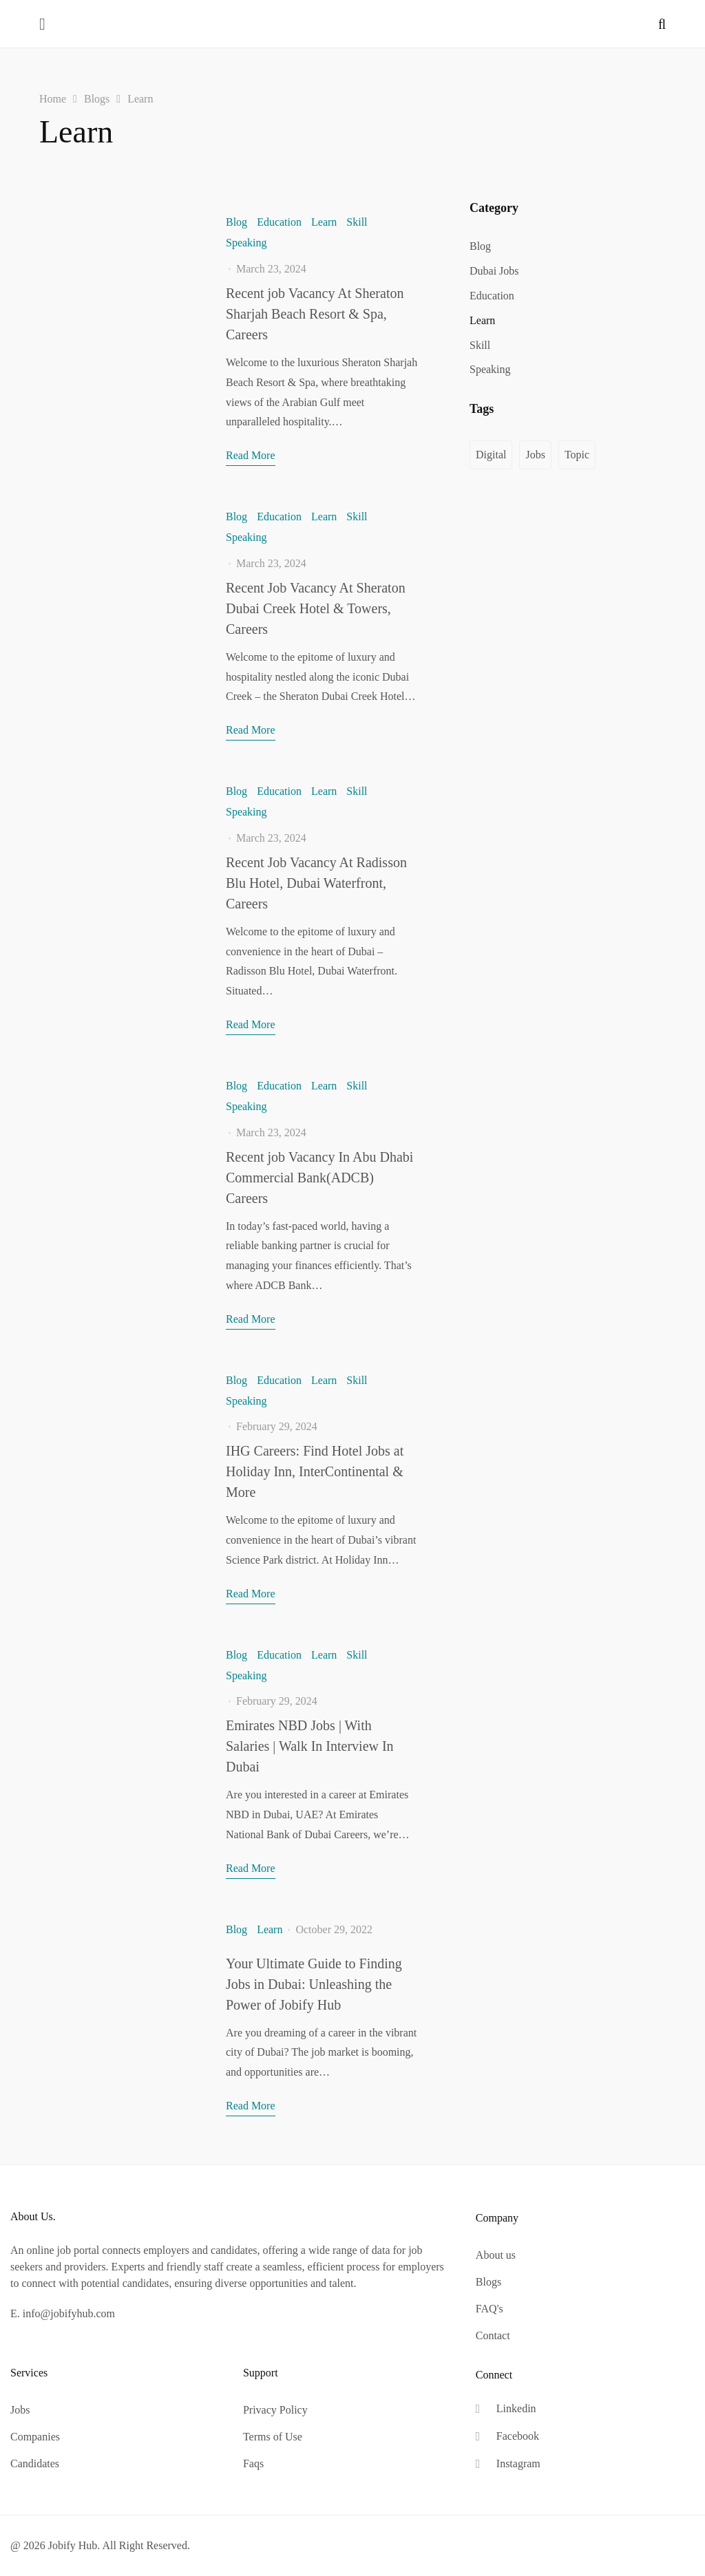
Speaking (246, 242)
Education (279, 222)
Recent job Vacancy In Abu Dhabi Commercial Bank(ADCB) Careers (319, 1177)
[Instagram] (508, 2464)
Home (52, 99)
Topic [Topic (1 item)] (577, 454)
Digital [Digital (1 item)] (491, 454)
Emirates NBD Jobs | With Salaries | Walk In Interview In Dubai (310, 1746)
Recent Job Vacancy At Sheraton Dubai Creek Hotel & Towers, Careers (316, 608)
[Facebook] (508, 2436)
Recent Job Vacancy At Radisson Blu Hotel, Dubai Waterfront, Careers (316, 883)
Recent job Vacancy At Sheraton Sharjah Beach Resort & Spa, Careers (314, 314)
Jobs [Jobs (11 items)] (535, 454)
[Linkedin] (508, 2409)
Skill (356, 222)
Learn (324, 222)
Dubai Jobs (494, 271)
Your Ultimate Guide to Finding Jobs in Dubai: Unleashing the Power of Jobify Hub (314, 1984)
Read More (250, 455)
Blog (236, 222)
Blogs (96, 99)
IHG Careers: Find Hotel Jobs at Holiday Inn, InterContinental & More (314, 1471)
